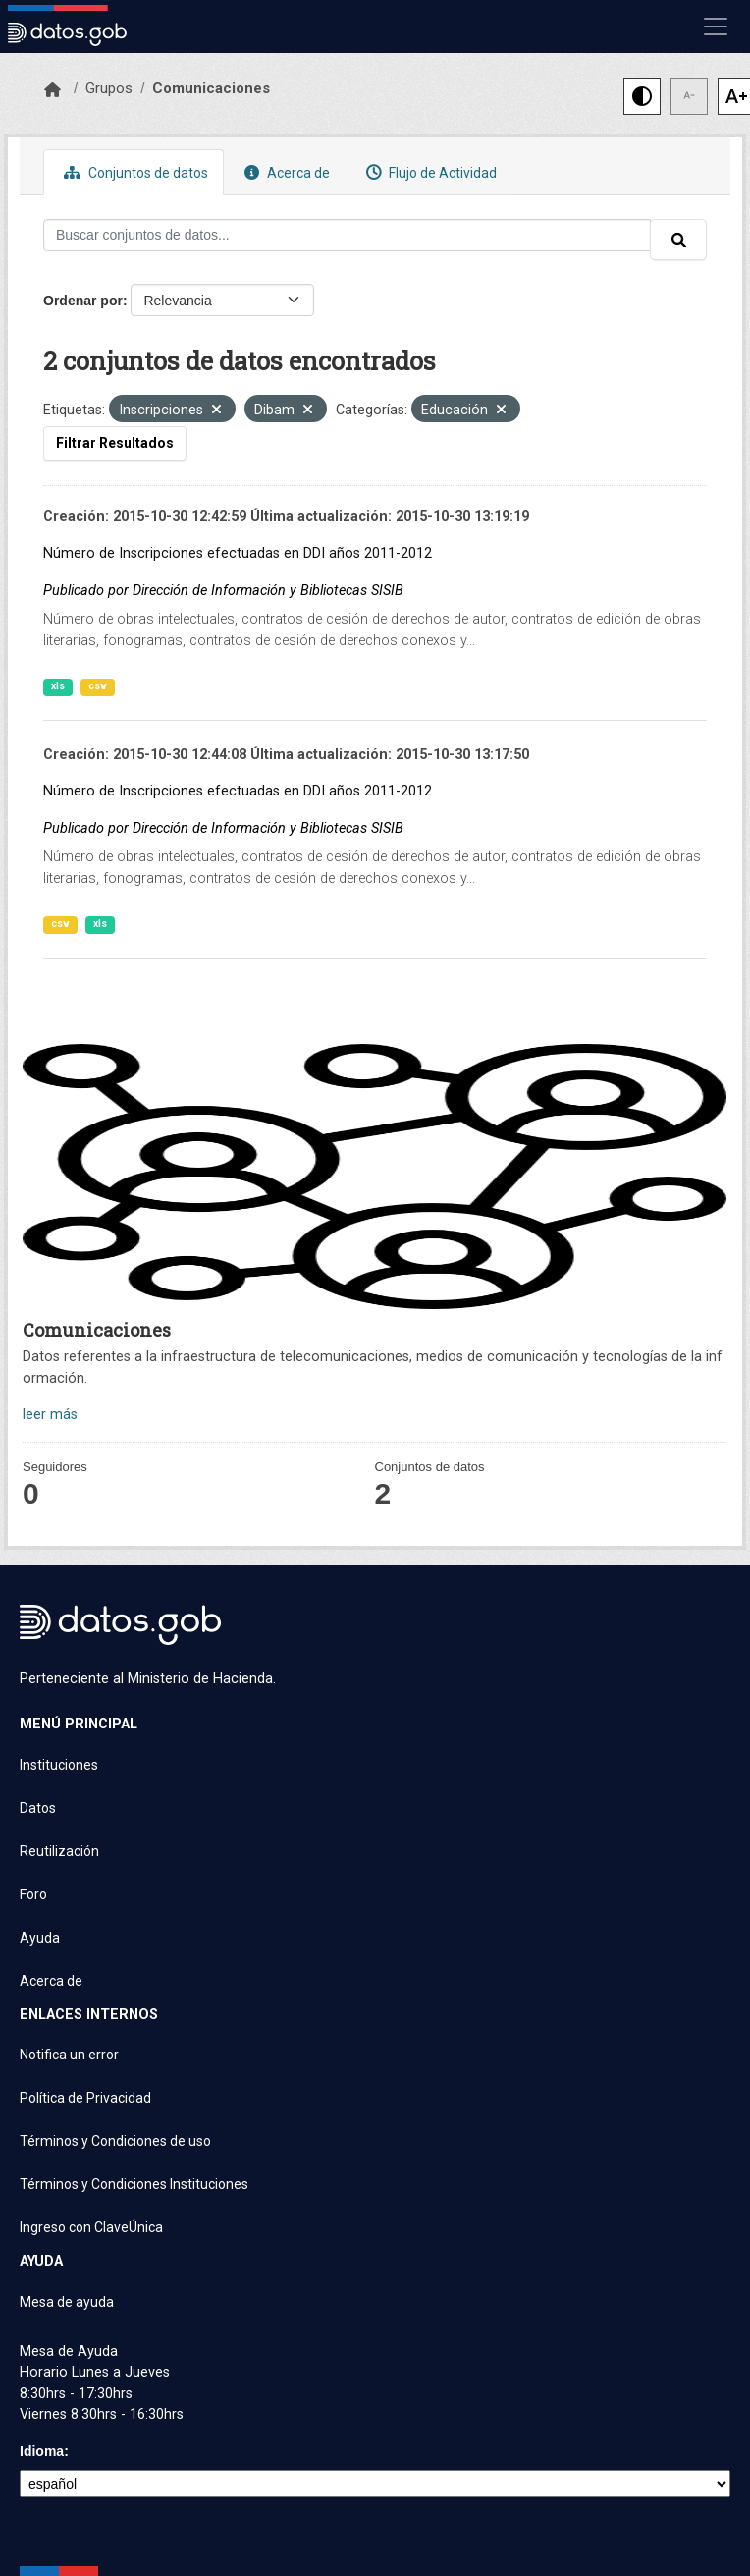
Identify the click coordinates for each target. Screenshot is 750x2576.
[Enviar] (678, 239)
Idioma (42, 2451)
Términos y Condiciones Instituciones (134, 2184)
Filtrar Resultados (115, 443)
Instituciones (59, 1765)
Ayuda (40, 1938)
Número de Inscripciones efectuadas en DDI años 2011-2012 (237, 553)
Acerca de (285, 172)
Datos (38, 1808)
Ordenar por (83, 300)
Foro (33, 1894)
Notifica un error (69, 2054)
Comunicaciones (211, 88)
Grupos (109, 88)
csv (97, 686)
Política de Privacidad (85, 2098)
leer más (50, 1414)
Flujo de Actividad (429, 172)
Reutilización (59, 1851)
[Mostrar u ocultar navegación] (715, 26)
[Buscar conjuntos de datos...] (347, 235)
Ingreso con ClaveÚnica (91, 2227)
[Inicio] (52, 90)
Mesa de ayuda (67, 2302)
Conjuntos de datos (133, 172)
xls (58, 686)
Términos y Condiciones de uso (115, 2141)
